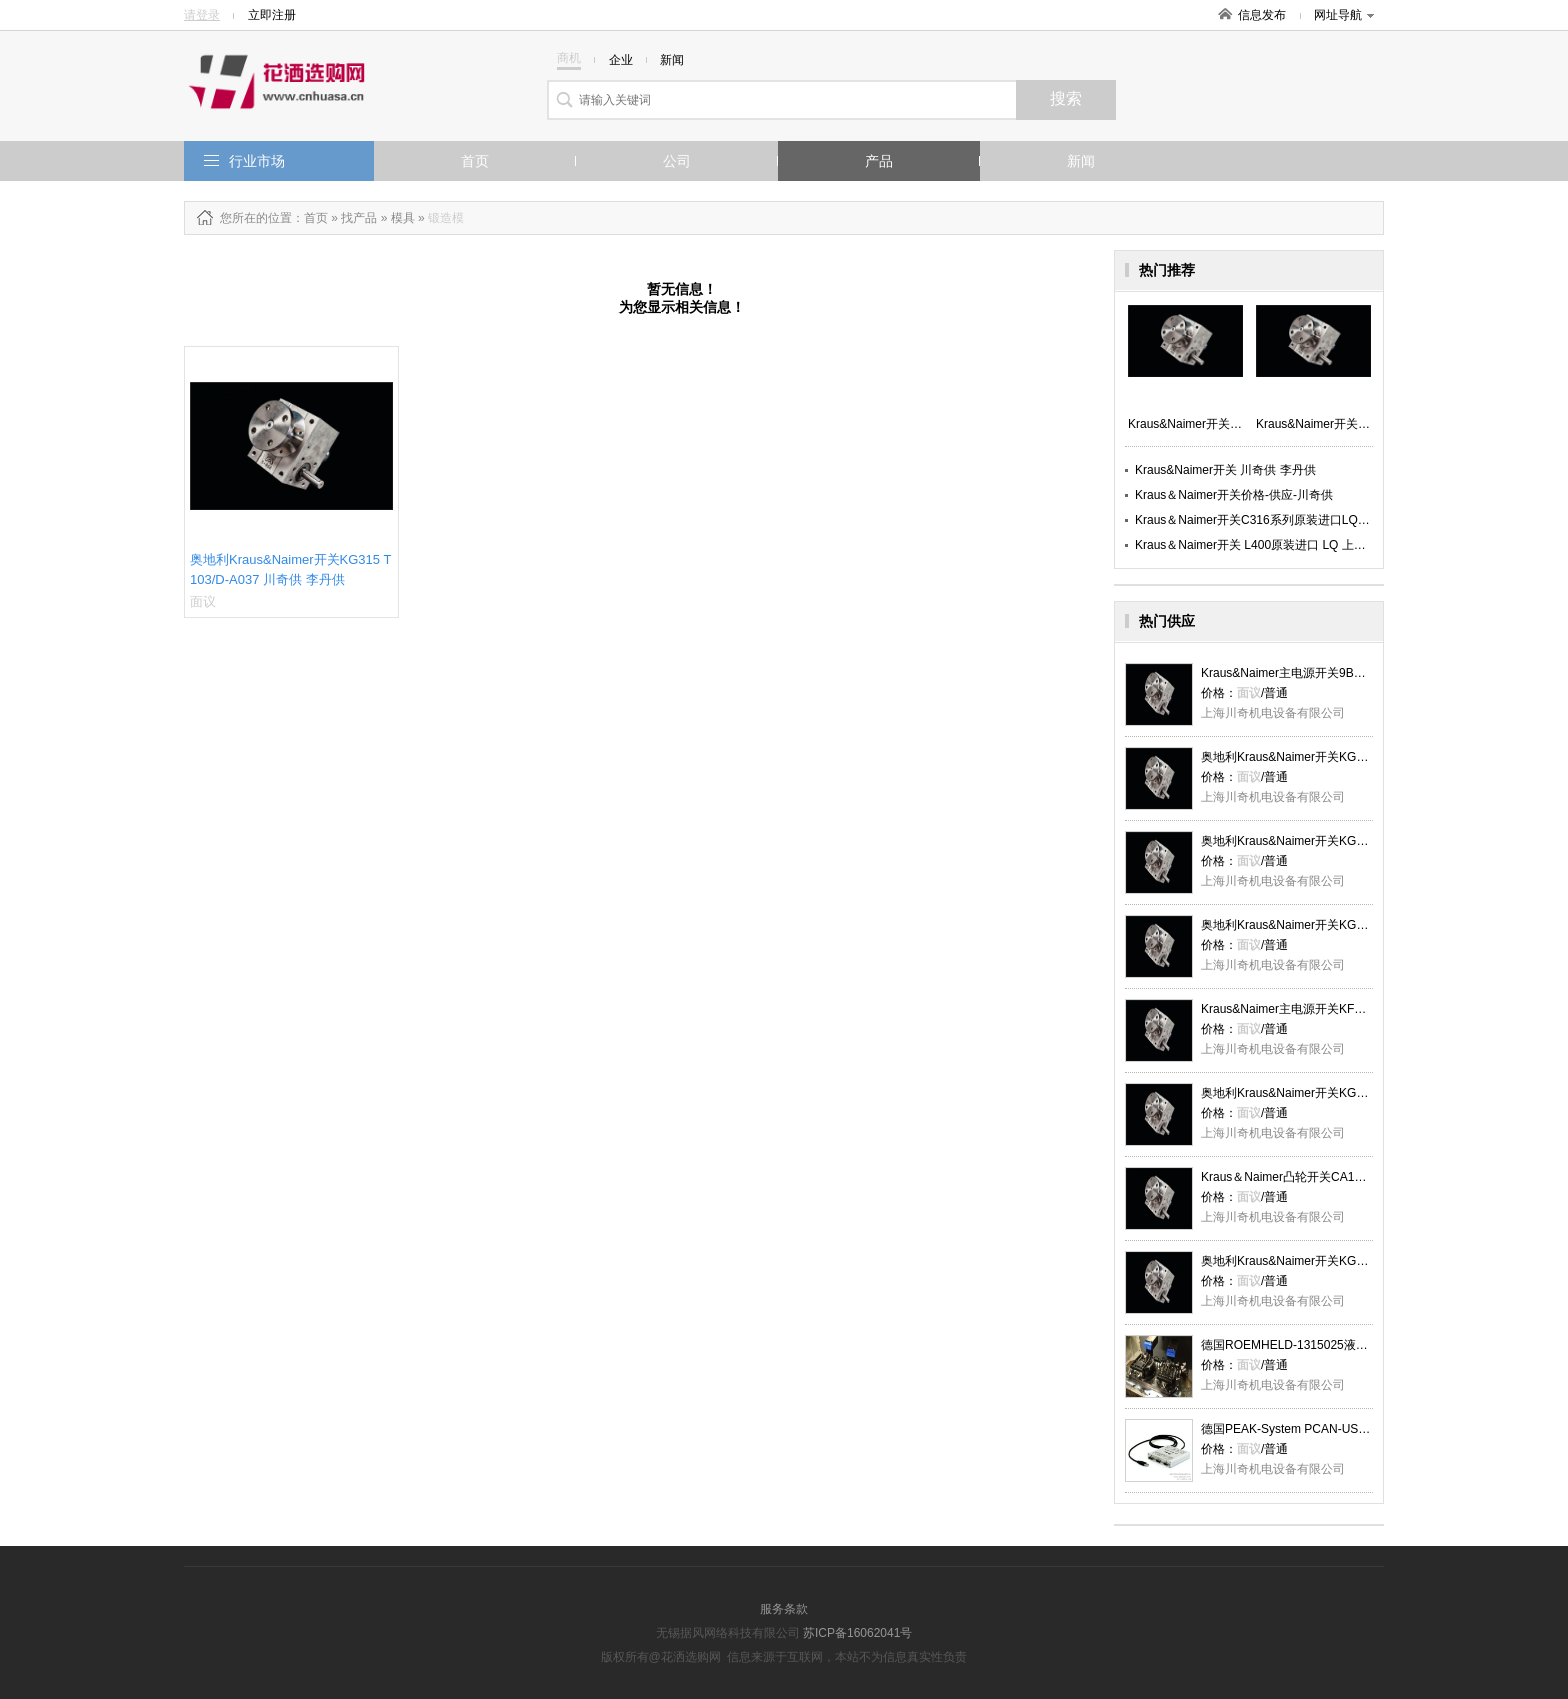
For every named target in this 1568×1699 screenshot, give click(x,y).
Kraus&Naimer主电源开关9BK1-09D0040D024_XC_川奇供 (1358, 673)
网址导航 (1344, 15)
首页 (475, 161)
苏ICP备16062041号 (857, 1633)
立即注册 (272, 15)
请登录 (202, 15)
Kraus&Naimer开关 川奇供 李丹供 (1225, 470)
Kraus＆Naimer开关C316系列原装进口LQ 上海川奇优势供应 (1296, 520)
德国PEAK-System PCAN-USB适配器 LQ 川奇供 (1331, 1429)
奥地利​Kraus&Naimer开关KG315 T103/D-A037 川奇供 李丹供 (1365, 1093)
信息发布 (1262, 15)
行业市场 (257, 161)
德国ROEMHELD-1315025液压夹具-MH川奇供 (1325, 1345)
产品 (879, 161)
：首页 (310, 218)
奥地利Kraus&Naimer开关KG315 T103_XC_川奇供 (1337, 1261)
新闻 (1081, 161)
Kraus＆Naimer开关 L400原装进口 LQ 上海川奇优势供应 (1286, 545)
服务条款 (784, 1609)
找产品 (359, 218)
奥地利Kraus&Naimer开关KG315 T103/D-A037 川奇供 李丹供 (1365, 757)
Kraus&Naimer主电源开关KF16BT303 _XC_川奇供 (1336, 1009)
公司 (677, 161)
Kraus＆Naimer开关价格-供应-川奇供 (1234, 495)
